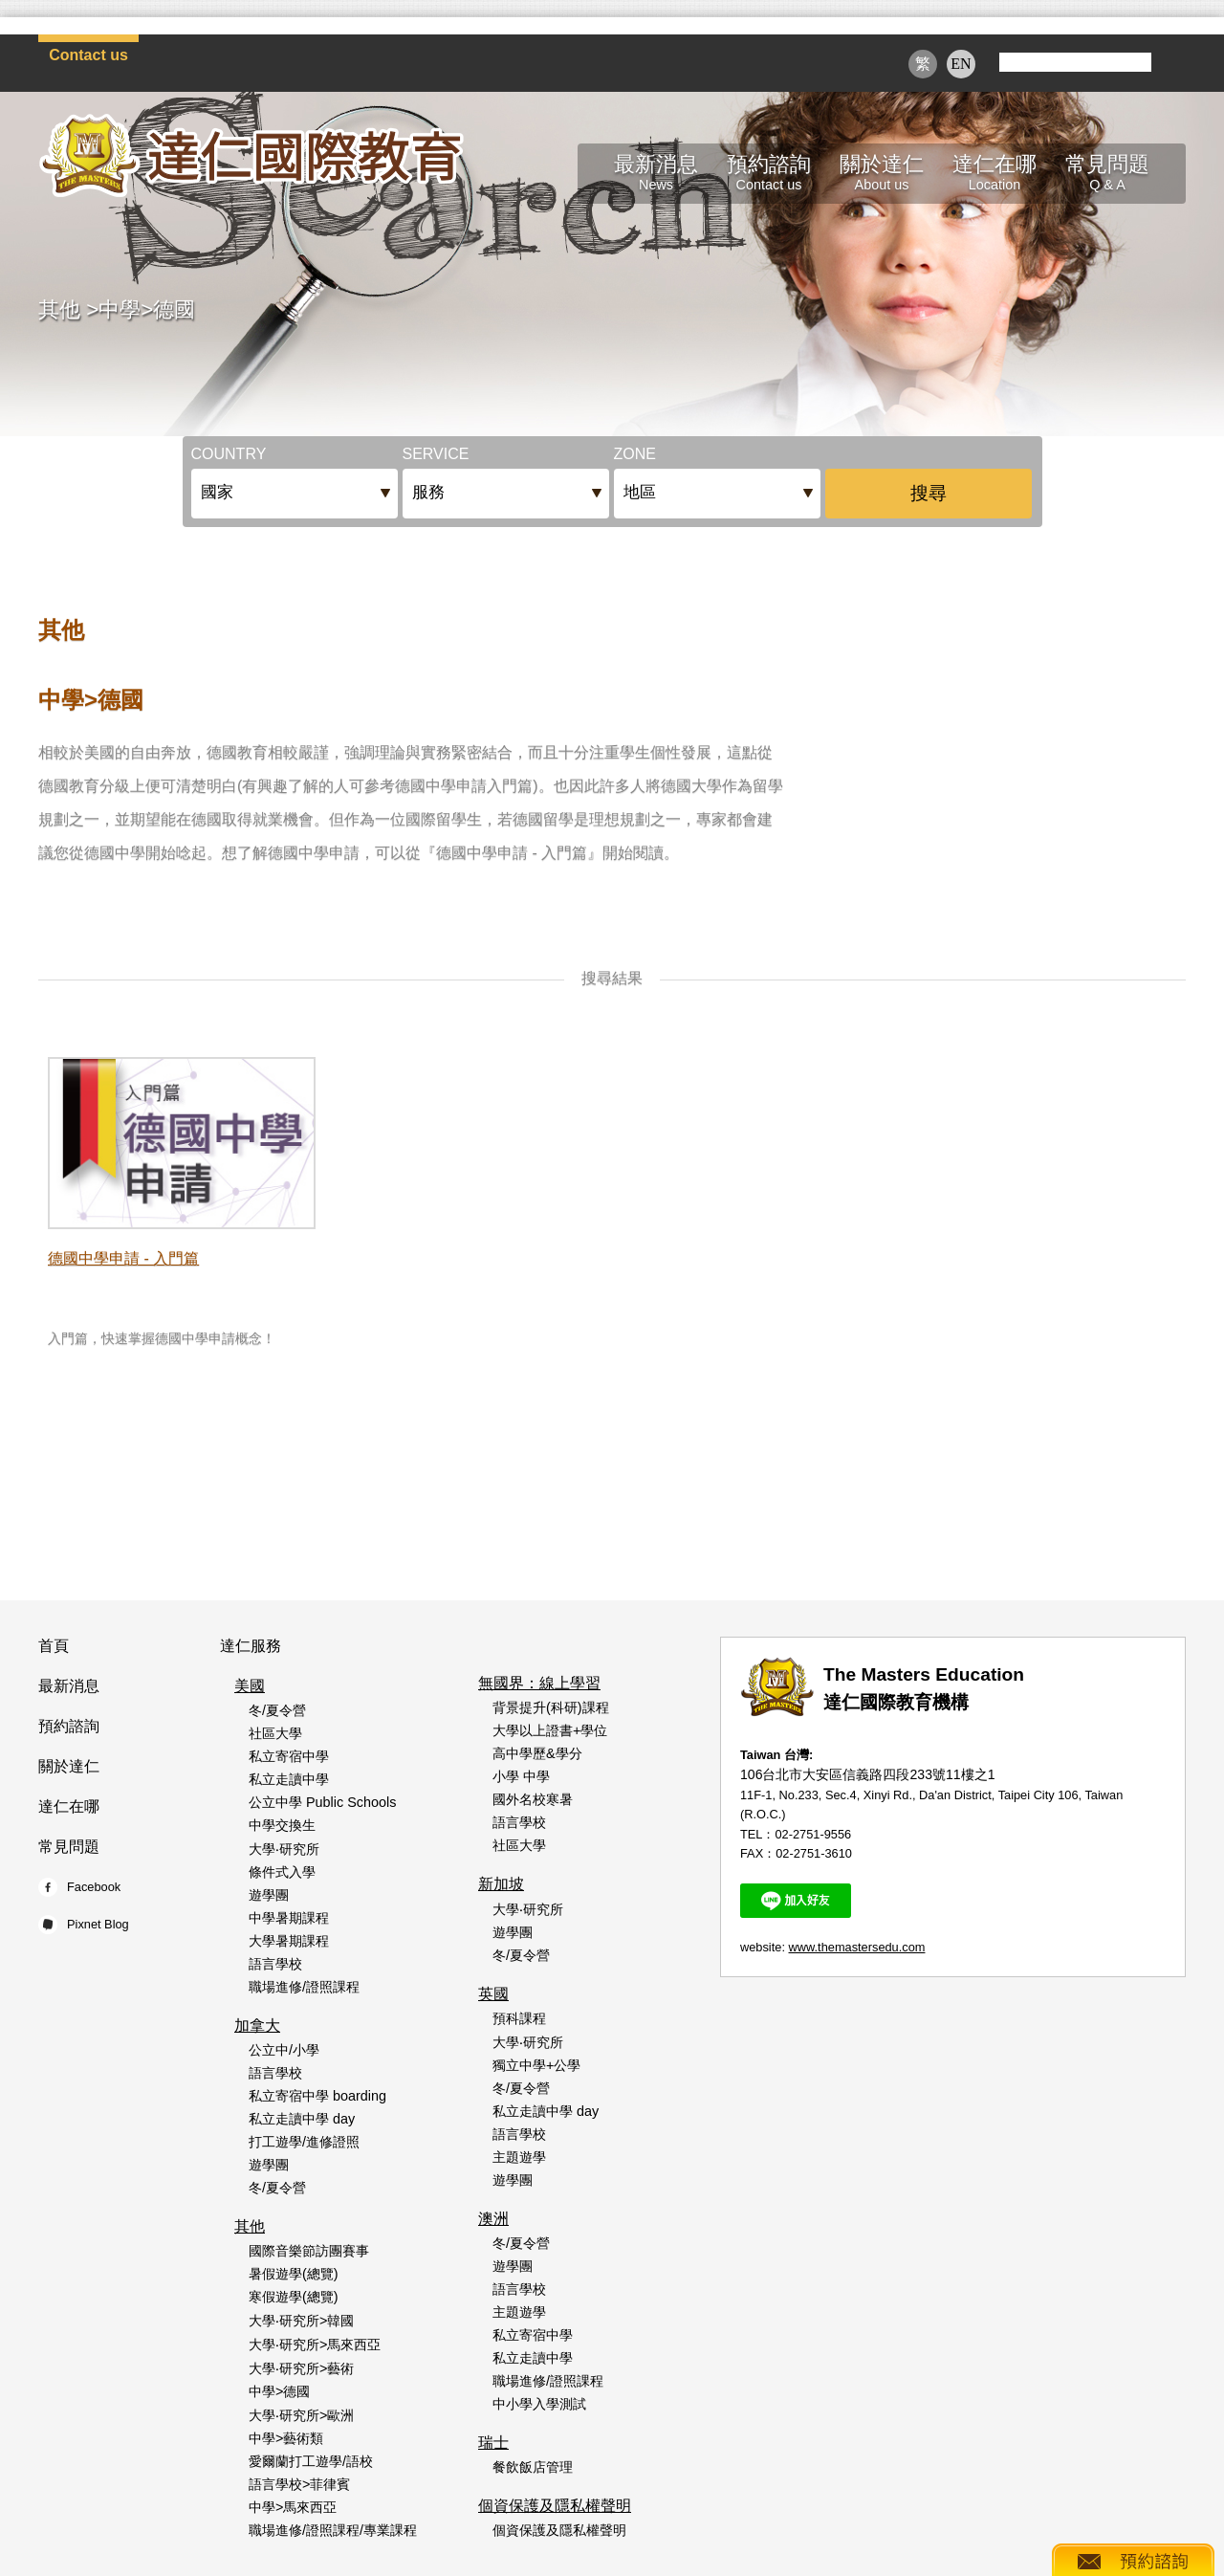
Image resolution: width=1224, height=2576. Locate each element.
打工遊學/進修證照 (304, 2141)
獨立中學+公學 (536, 2065)
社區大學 (275, 1733)
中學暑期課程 (289, 1918)
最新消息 (68, 1686)
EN (961, 63)
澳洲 (493, 2219)
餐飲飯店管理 (532, 2467)
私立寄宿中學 (289, 1756)
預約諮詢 (68, 1726)
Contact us (88, 55)
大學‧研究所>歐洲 (301, 2415)
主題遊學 (519, 2157)
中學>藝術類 (286, 2438)
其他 (59, 309)
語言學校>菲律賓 (299, 2484)
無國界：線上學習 (539, 1683)
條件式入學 (282, 1872)
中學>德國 (146, 309)
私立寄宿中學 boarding (317, 2095)
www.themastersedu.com (857, 1947)
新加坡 (501, 1884)
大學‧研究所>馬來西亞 (315, 2344)
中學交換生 (282, 1825)
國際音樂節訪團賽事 (309, 2250)
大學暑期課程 (289, 1941)
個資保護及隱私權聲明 (554, 2506)
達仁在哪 (68, 1806)
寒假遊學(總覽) (294, 2296)
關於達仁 (68, 1766)
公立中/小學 (284, 2050)
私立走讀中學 (289, 1779)
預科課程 (519, 2018)
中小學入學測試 (539, 2403)
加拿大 (257, 2025)
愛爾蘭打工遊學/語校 (311, 2461)
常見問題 (68, 1846)
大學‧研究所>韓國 (301, 2320)
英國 (493, 1994)
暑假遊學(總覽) (294, 2273)
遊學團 (269, 1895)
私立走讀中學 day (302, 2118)
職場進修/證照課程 (304, 1986)
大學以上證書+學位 (549, 1730)
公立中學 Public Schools (322, 1802)
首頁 (53, 1646)
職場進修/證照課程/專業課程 (333, 2530)
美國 (249, 1686)
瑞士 (493, 2442)
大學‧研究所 (284, 1849)
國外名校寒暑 (532, 1799)
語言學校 (275, 1963)
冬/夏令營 (277, 1710)
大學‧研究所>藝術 (301, 2368)
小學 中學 (521, 1776)
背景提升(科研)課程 (550, 1707)
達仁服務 (250, 1646)
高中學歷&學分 (537, 1753)
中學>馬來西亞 (293, 2507)
